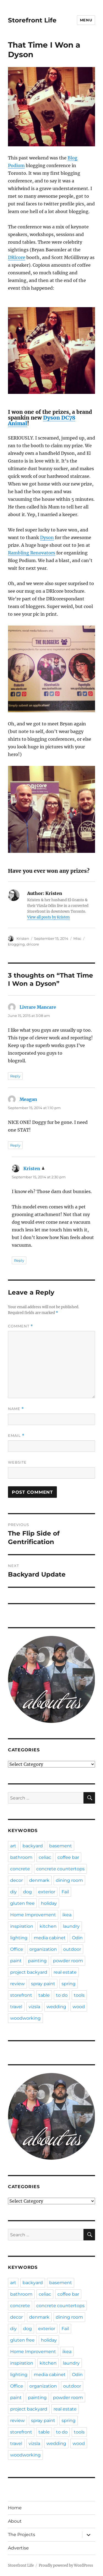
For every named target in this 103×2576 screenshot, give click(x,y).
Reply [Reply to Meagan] (15, 1145)
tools (79, 1995)
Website (17, 1462)
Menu (86, 20)
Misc (77, 938)
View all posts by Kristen (48, 917)
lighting (18, 1937)
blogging (16, 944)
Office (16, 1949)
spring (69, 1983)
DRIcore (16, 257)
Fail (65, 1891)
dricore (32, 944)
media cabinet (50, 1937)
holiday (49, 1903)
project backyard (28, 1972)
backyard (33, 1845)
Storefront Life (32, 20)
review (17, 1983)
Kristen (22, 938)
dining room (69, 1880)
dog (27, 1891)
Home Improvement (33, 1914)
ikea (66, 1914)
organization (43, 1949)
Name (16, 1408)
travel (16, 2006)
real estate (65, 1972)
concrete (20, 1868)
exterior (46, 1891)
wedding (56, 2006)
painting (37, 1960)
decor (16, 1880)
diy (13, 1891)
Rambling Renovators (31, 553)
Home (15, 2507)
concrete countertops (60, 1868)
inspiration (21, 1926)
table (44, 1995)
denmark (39, 1880)
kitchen (48, 1926)
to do (62, 1995)
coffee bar (68, 1857)
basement (60, 1845)
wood (79, 2006)
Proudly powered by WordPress (66, 2565)
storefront (21, 1995)
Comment (20, 1326)
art (13, 1845)
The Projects (21, 2534)
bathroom (21, 1857)
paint (16, 1960)
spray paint (43, 1983)
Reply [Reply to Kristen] (19, 1260)
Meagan (28, 1099)
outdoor (72, 1949)
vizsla (34, 2006)
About (15, 2521)
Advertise (18, 2548)
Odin (77, 1937)
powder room (68, 1960)
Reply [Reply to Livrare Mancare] (15, 1076)
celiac (45, 1857)
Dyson (47, 537)
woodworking (25, 2018)
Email (16, 1435)
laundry (71, 1926)
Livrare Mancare (38, 1007)
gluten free (22, 1903)
